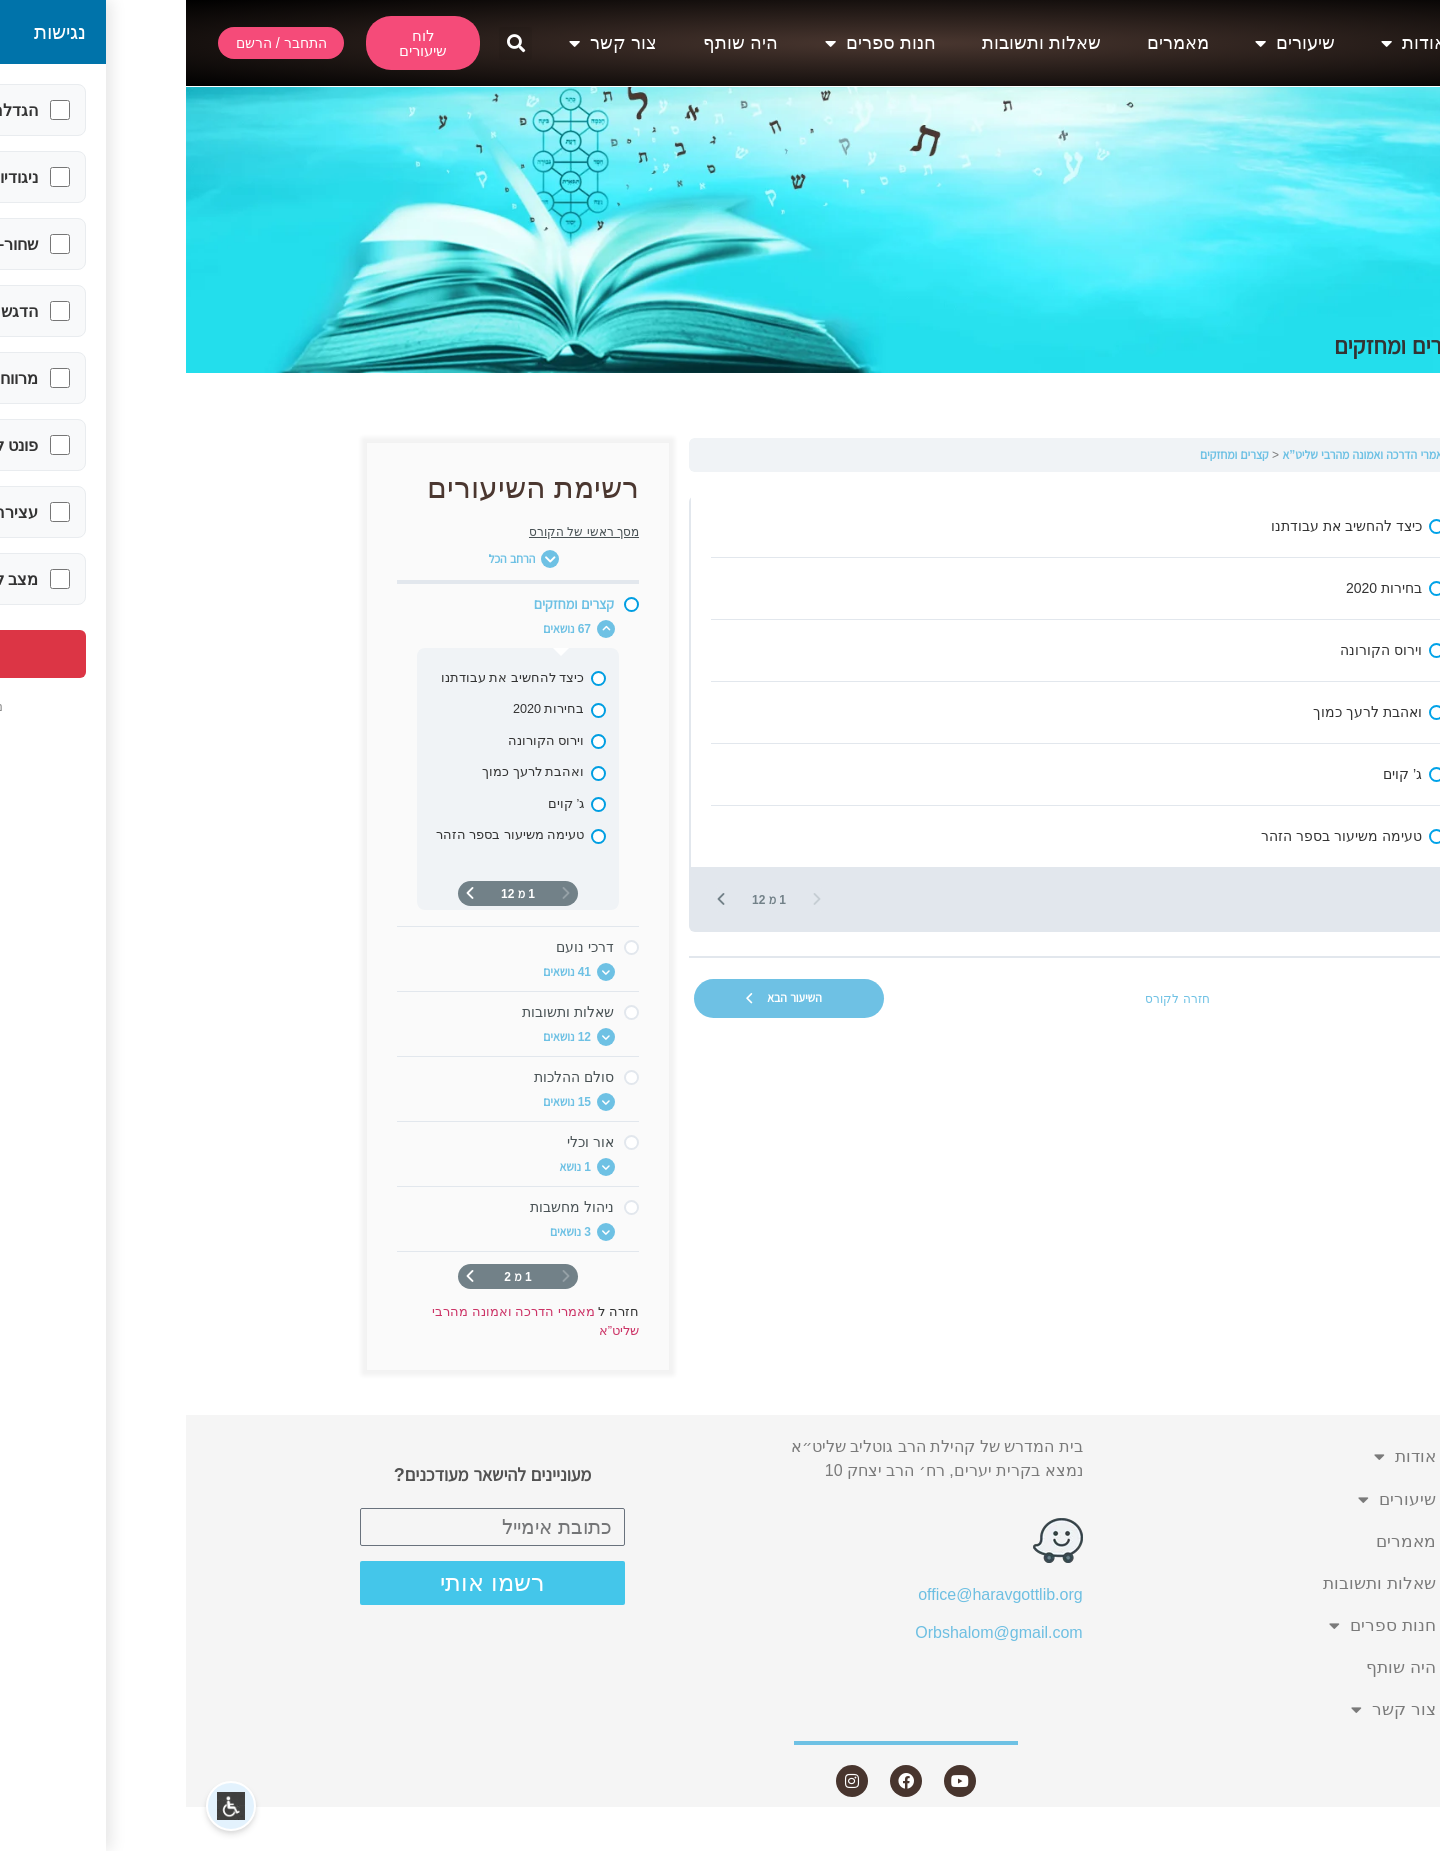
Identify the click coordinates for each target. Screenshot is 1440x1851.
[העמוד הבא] (535, 899)
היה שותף (554, 43)
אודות (1227, 43)
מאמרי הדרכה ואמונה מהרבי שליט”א (1180, 455)
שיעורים (1109, 43)
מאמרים (992, 43)
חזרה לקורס (991, 999)
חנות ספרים (694, 43)
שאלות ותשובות (855, 43)
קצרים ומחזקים (1048, 455)
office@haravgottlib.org (814, 1594)
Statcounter (1399, 1838)
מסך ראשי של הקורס (398, 532)
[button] (329, 43)
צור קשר (427, 43)
